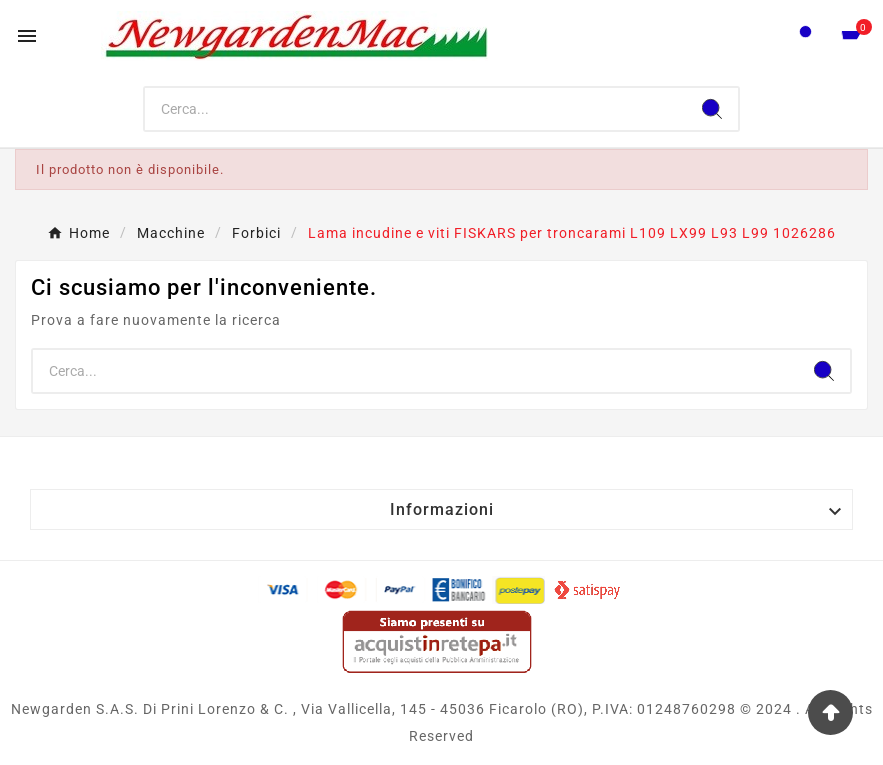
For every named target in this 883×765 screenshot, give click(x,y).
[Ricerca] (415, 109)
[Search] (712, 109)
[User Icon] (805, 36)
